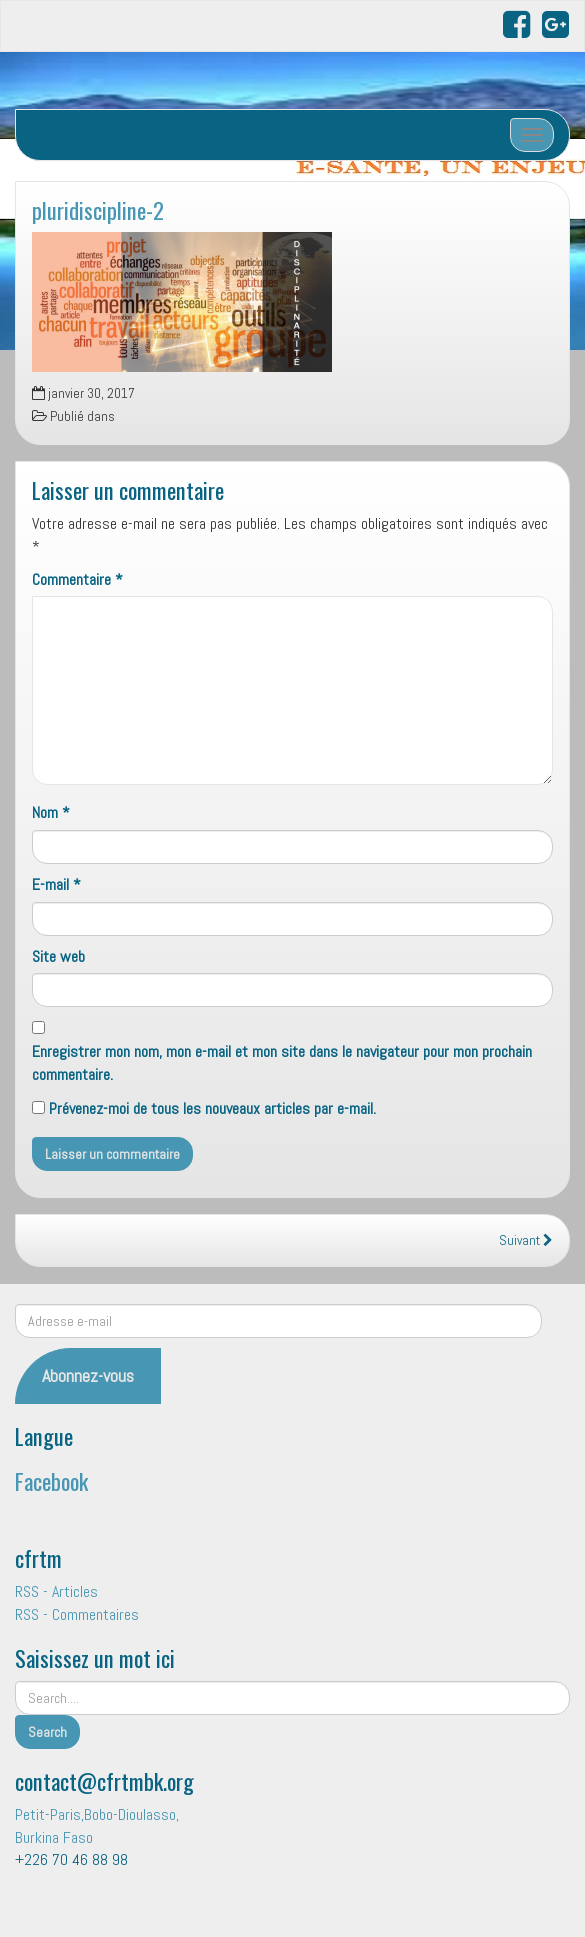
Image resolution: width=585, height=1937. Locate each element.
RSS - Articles (56, 1591)
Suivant (526, 1240)
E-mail (56, 884)
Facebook (51, 1480)
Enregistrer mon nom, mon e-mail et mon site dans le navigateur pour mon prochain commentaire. (282, 1063)
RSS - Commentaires (77, 1614)
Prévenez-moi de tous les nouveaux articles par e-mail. (212, 1108)
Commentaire (77, 579)
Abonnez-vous (88, 1375)
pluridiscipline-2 (98, 209)
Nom (51, 812)
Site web (58, 956)
